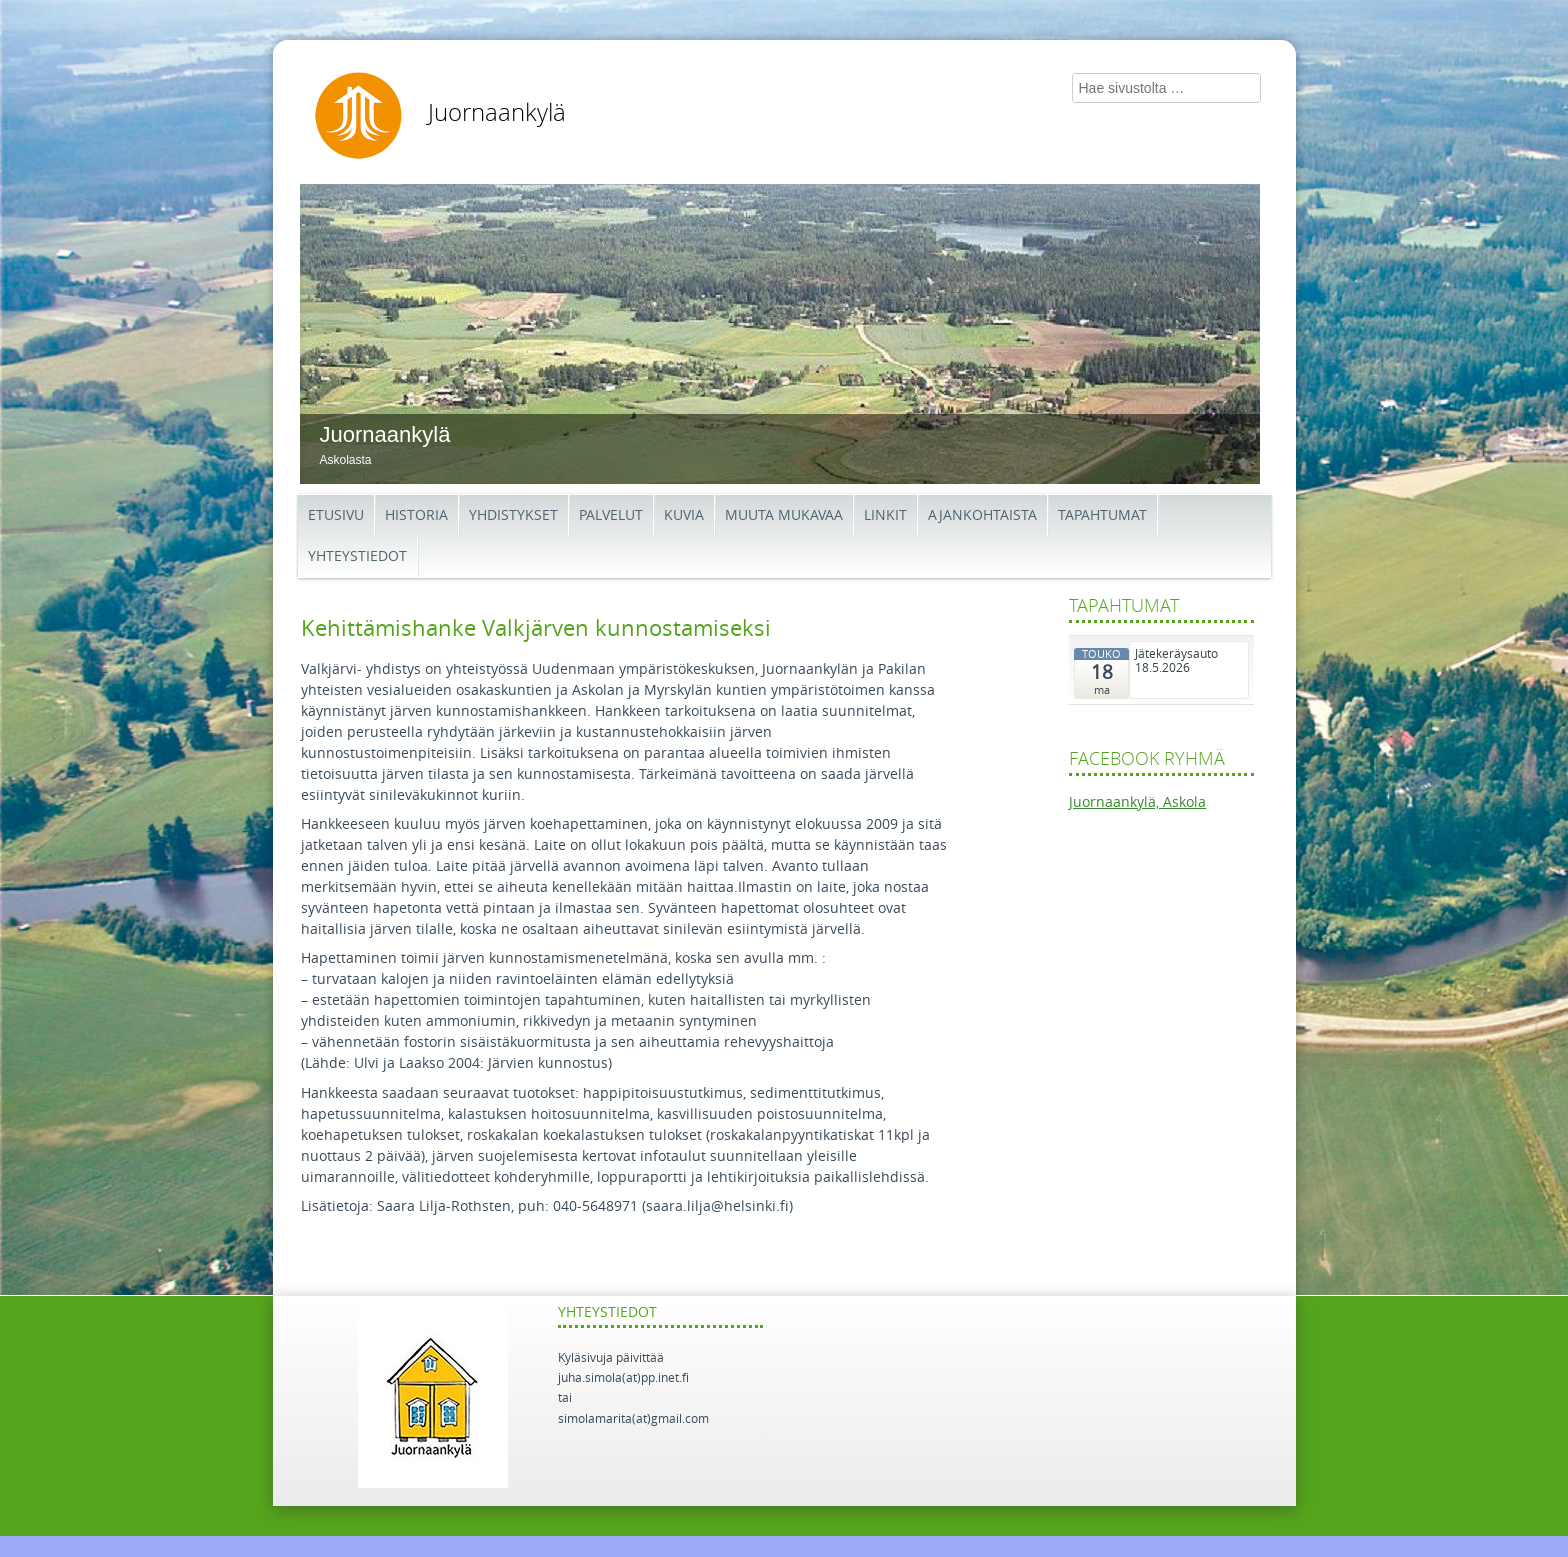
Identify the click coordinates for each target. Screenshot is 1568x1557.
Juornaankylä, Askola (1137, 802)
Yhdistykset (513, 515)
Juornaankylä (497, 113)
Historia (416, 515)
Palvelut (611, 515)
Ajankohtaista (982, 515)
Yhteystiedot (357, 556)
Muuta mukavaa (784, 515)
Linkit (885, 515)
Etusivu (336, 515)
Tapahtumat (1102, 515)
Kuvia (684, 515)
